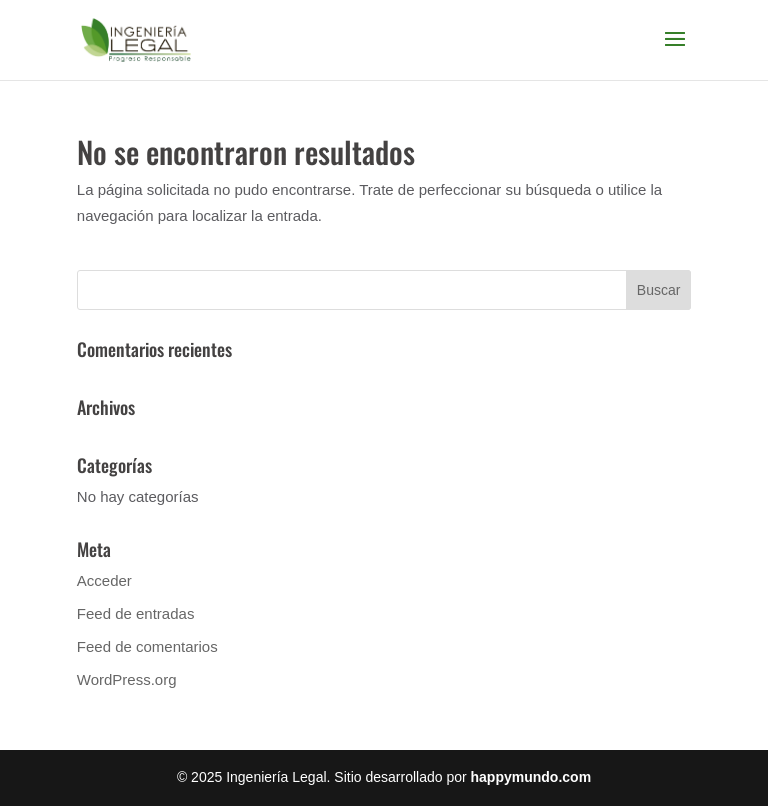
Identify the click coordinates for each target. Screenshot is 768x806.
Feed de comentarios (147, 646)
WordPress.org (127, 679)
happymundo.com (531, 777)
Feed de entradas (136, 613)
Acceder (104, 580)
